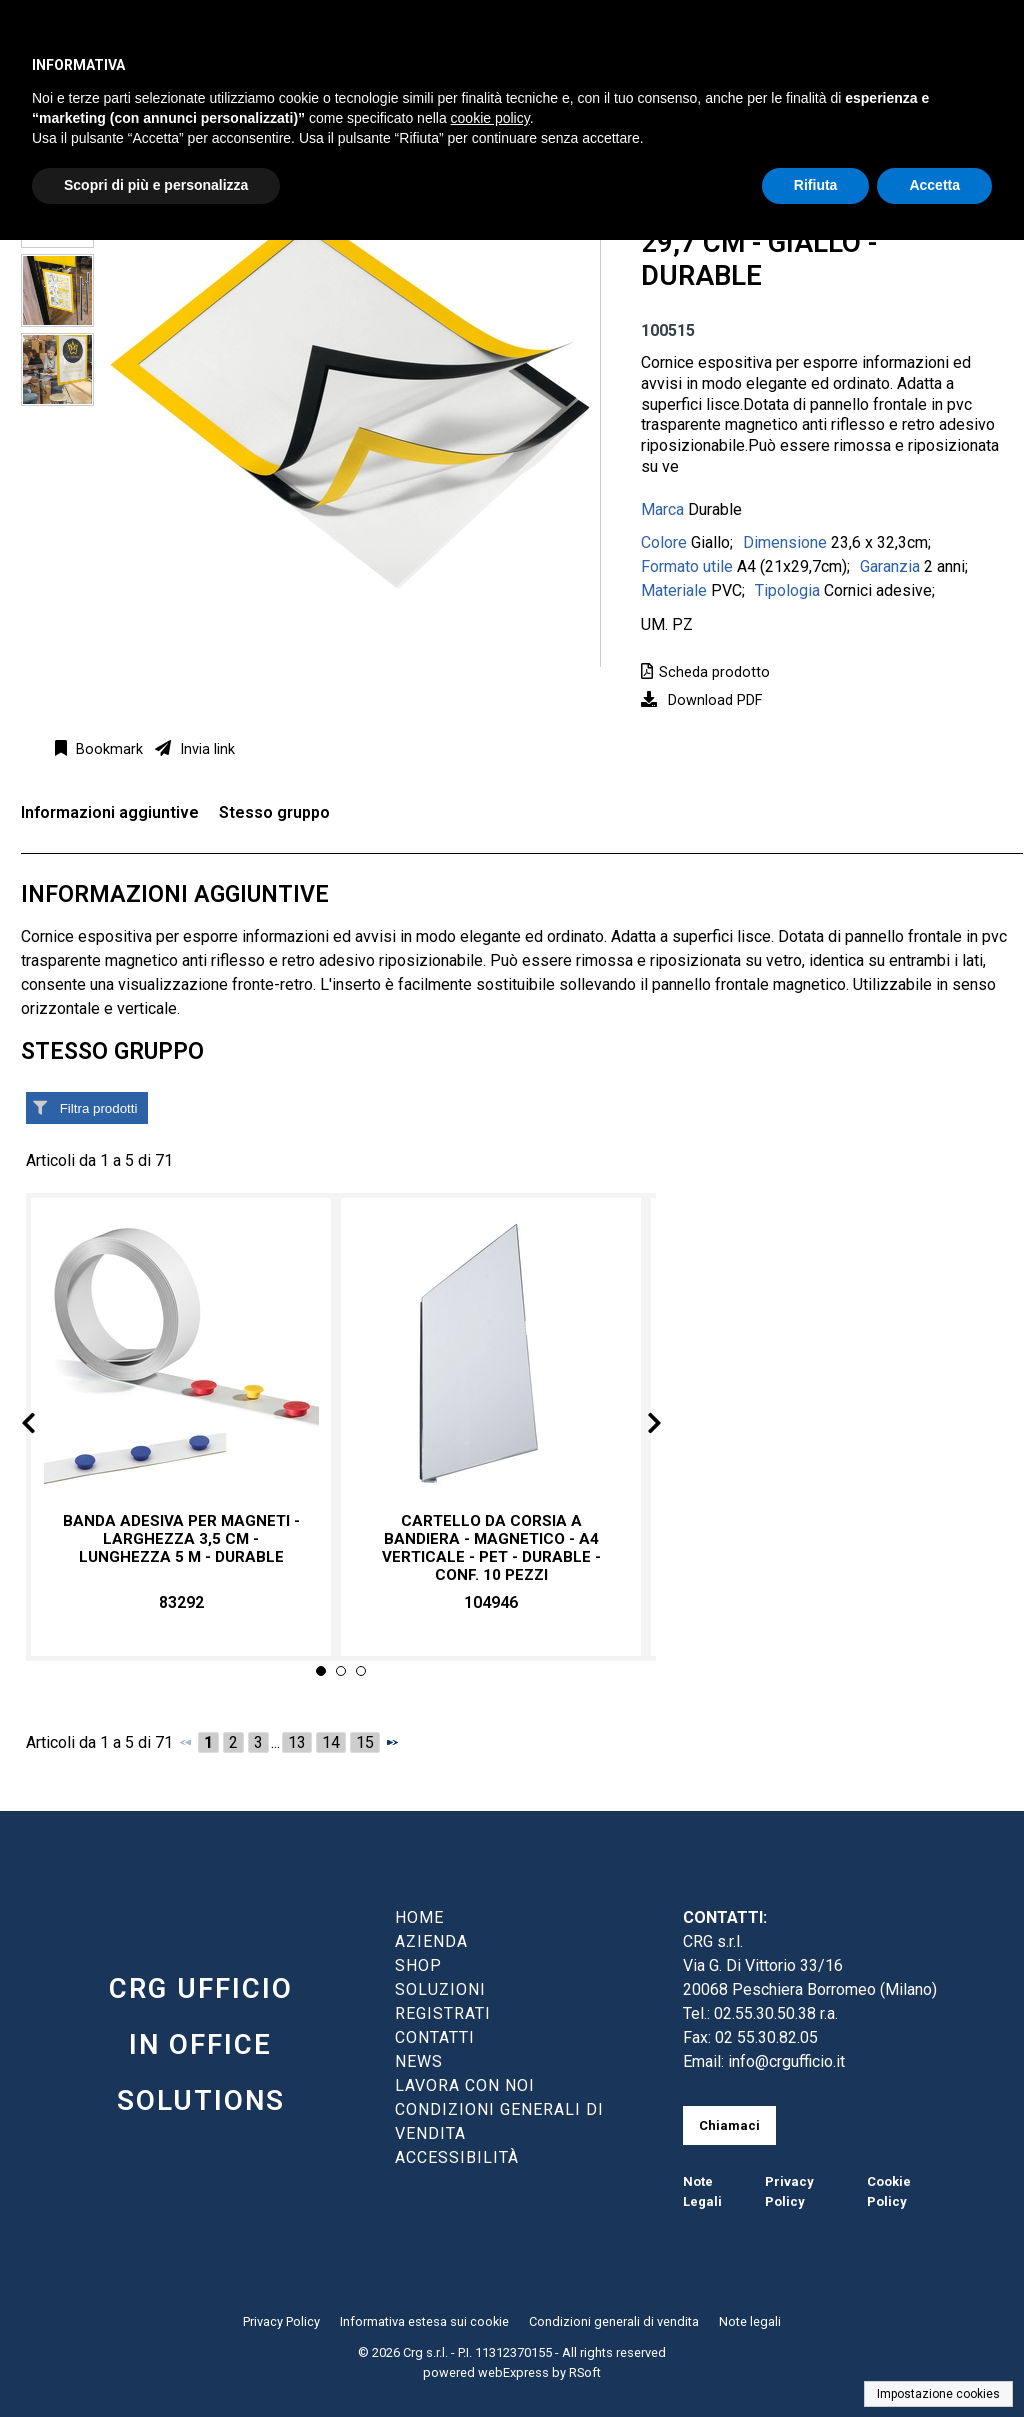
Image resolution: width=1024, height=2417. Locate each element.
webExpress (513, 2372)
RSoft (585, 2372)
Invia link (205, 749)
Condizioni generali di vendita (614, 2321)
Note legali (750, 2321)
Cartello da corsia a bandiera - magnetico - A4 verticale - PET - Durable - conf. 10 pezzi (491, 1548)
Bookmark (107, 749)
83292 (181, 1602)
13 (297, 1742)
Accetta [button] (934, 185)
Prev (44, 1426)
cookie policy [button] (490, 118)
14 (331, 1742)
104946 (491, 1602)
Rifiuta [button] (816, 185)
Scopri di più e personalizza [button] (156, 185)
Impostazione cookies (938, 2394)
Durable (715, 509)
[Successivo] (392, 1742)
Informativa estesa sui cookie (424, 2321)
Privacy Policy (281, 2321)
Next (638, 1426)
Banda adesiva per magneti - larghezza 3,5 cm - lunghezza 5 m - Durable (181, 1539)
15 (365, 1742)
